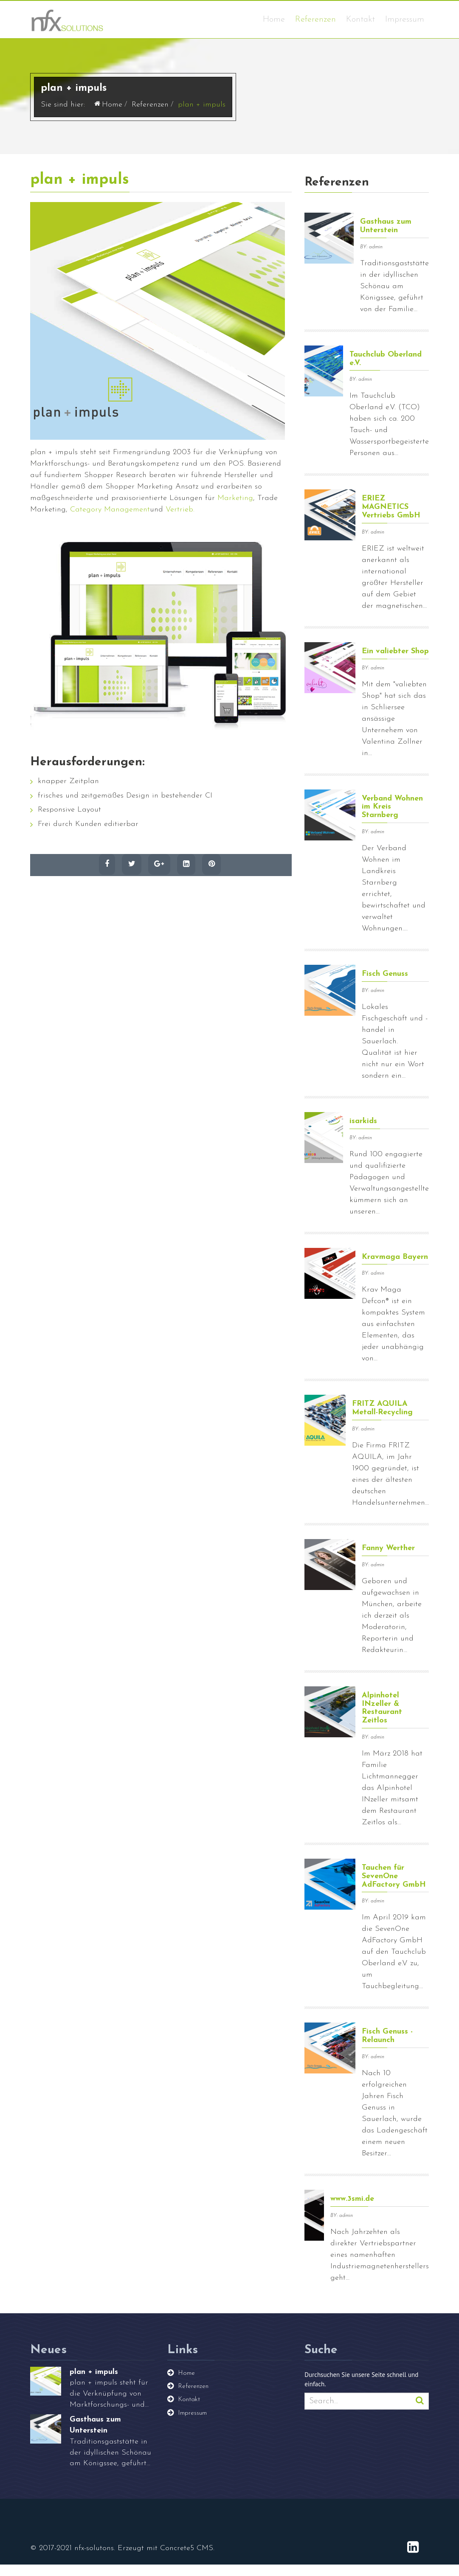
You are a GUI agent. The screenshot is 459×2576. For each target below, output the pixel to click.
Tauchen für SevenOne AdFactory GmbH (394, 1887)
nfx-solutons (94, 2560)
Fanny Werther (388, 1560)
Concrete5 (177, 2560)
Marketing (235, 510)
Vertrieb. (180, 521)
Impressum (404, 19)
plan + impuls (79, 191)
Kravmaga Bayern (395, 1268)
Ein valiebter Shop (395, 663)
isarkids (363, 1133)
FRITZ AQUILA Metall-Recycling (382, 1420)
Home (274, 19)
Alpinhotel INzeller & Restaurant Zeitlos (382, 1719)
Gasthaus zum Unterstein (385, 238)
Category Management (110, 521)
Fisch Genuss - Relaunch (387, 2047)
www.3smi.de (352, 2210)
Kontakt (360, 19)
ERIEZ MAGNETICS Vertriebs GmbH (391, 518)
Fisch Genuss (385, 985)
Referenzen (315, 19)
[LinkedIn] (413, 2560)
